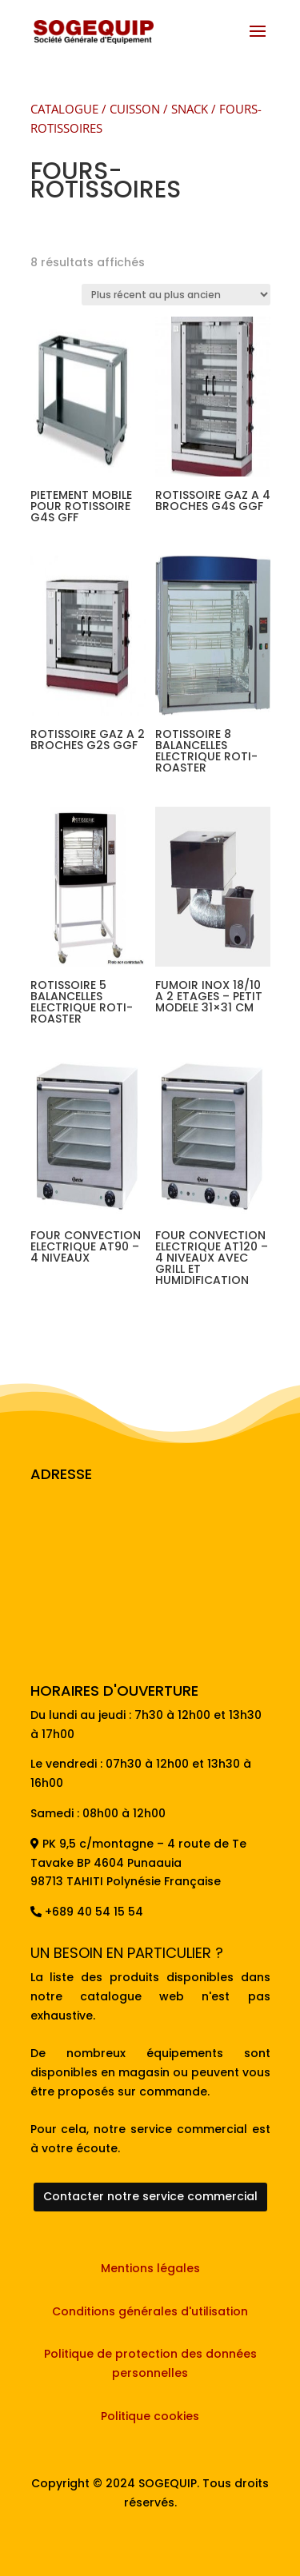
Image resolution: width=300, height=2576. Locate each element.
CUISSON (135, 109)
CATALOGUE (64, 109)
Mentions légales (150, 2268)
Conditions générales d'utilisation (150, 2311)
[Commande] (176, 294)
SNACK (189, 109)
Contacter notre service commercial (150, 2196)
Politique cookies (150, 2416)
